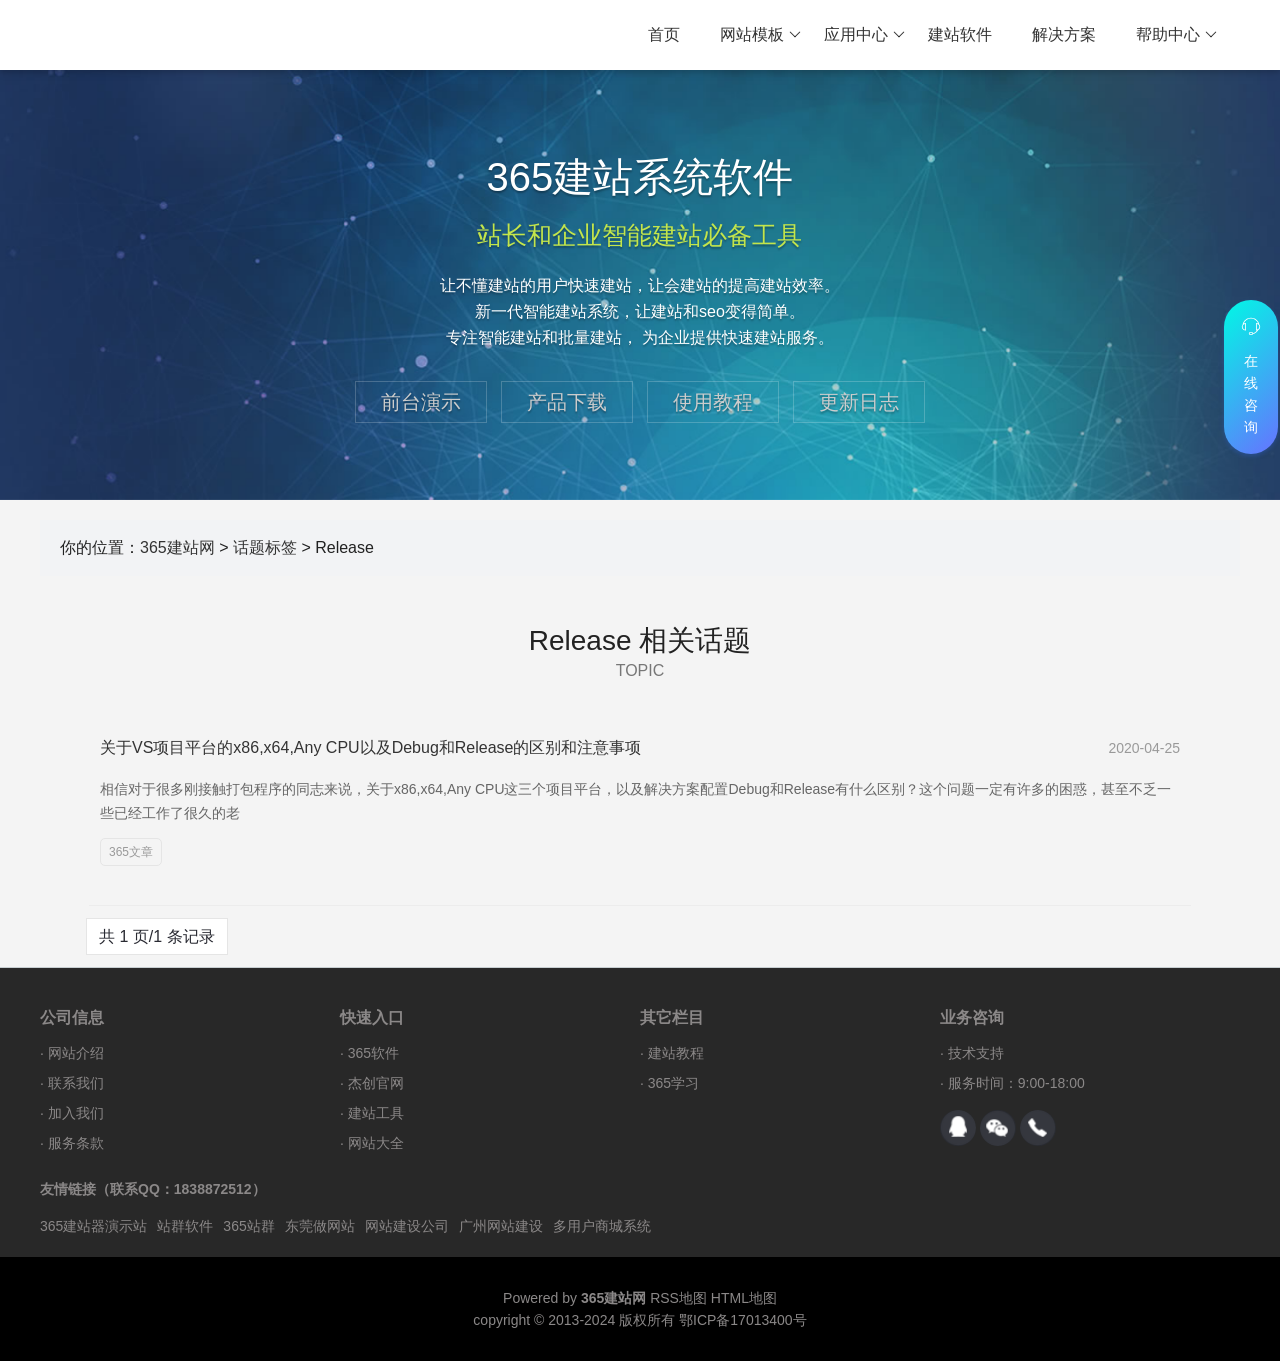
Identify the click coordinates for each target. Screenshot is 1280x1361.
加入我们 (76, 1113)
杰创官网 (376, 1083)
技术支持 (976, 1053)
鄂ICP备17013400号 (743, 1320)
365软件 (373, 1053)
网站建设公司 (407, 1226)
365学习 (673, 1083)
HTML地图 (744, 1298)
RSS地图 (678, 1298)
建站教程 (676, 1053)
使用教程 (713, 402)
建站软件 (960, 34)
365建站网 (177, 547)
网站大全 (376, 1143)
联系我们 (76, 1083)
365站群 (248, 1226)
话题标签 (265, 547)
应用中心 (864, 35)
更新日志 (859, 402)
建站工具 (376, 1113)
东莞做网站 (320, 1226)
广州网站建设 (501, 1226)
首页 (664, 34)
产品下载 (567, 402)
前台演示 (421, 402)
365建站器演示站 (93, 1226)
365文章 (131, 852)
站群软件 (185, 1226)
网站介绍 (76, 1053)
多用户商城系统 (602, 1226)
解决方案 (1064, 34)
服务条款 (76, 1143)
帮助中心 (1176, 35)
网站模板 (760, 35)
